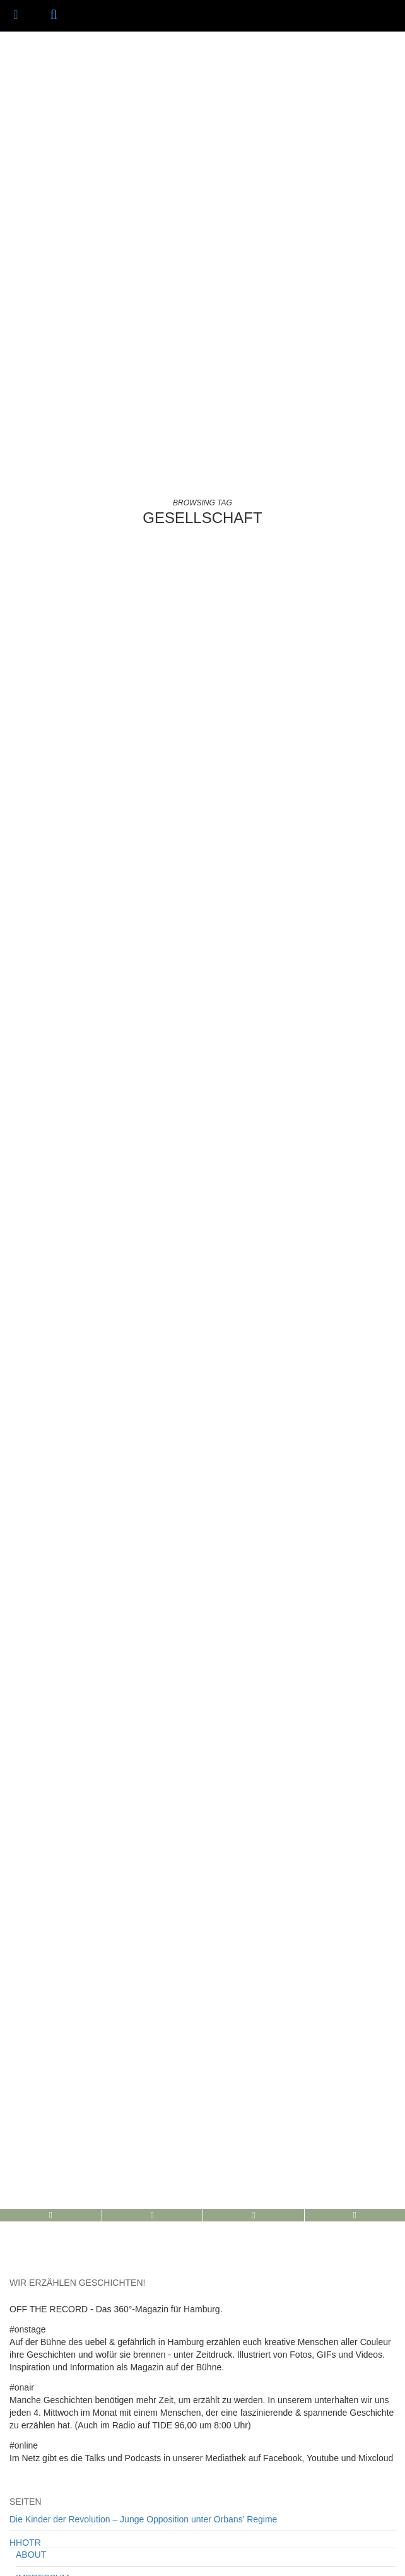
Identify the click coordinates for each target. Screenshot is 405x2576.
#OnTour (26, 2306)
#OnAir (23, 2259)
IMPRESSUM (42, 2186)
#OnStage (29, 2283)
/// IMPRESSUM (282, 2564)
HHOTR (25, 2151)
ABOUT (31, 2163)
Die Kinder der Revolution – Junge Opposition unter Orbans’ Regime (143, 2127)
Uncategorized (37, 2329)
